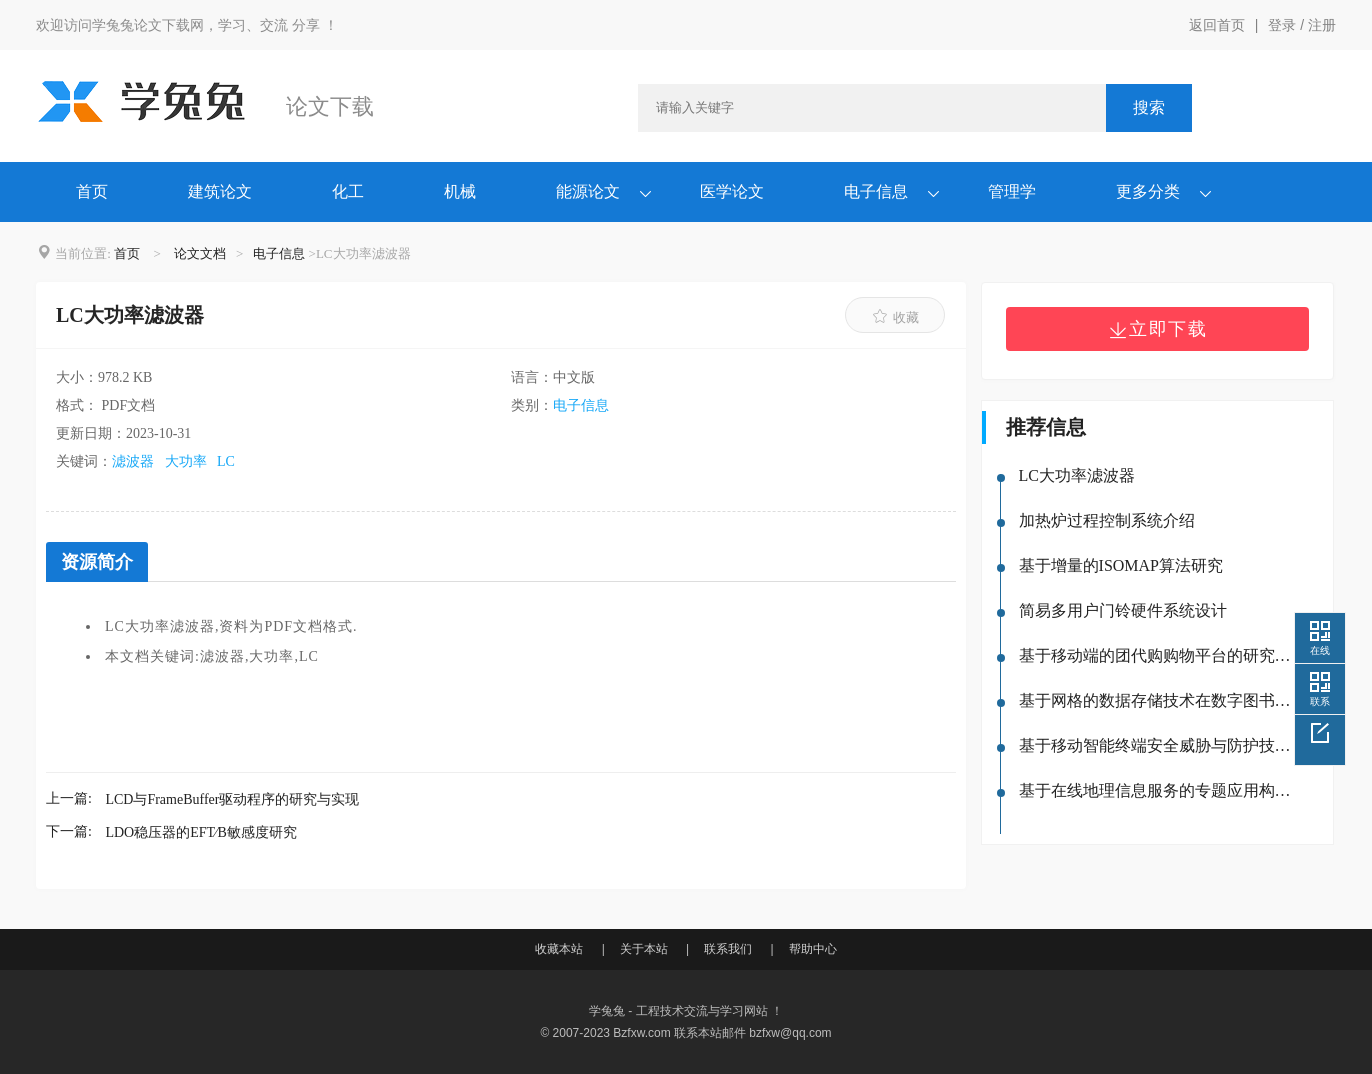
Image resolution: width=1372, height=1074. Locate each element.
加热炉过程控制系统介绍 (1107, 520)
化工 (348, 191)
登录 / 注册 (1302, 25)
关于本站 (644, 949)
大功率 (186, 461)
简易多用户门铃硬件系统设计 (1123, 610)
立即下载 (1158, 329)
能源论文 (588, 191)
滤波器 (133, 461)
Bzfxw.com (641, 1033)
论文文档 (200, 253)
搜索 (1149, 107)
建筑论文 (220, 191)
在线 (1320, 650)
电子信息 (876, 191)
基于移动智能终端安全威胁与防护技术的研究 (1157, 745)
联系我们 (728, 949)
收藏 (895, 316)
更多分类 (1148, 191)
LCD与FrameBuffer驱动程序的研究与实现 (232, 799)
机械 (460, 191)
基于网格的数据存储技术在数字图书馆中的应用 (1157, 700)
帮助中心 (813, 949)
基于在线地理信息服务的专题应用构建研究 (1157, 790)
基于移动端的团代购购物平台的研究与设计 (1157, 655)
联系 (1320, 701)
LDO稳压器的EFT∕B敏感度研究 (200, 832)
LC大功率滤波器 (1077, 475)
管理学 (1012, 191)
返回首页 (1217, 25)
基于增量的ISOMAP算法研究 (1121, 565)
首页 (92, 191)
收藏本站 (559, 949)
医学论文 (732, 191)
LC (226, 461)
